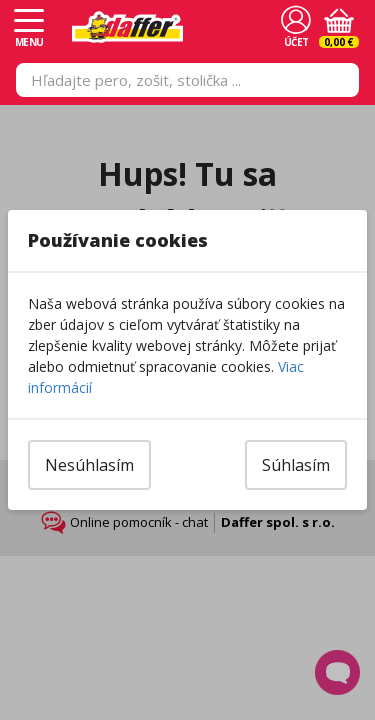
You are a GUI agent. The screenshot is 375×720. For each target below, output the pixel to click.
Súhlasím (296, 465)
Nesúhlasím (89, 465)
